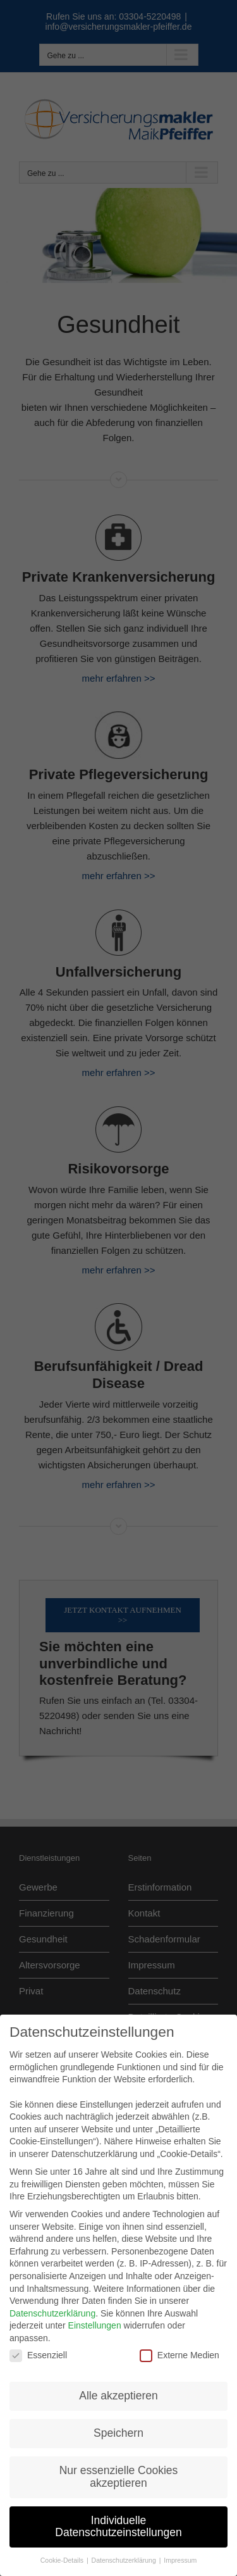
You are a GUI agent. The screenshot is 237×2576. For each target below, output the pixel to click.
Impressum (180, 2549)
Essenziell (38, 2344)
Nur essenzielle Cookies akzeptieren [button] (118, 2465)
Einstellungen (94, 2315)
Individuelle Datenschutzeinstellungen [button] (118, 2515)
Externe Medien (179, 2344)
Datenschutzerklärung (52, 2302)
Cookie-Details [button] (62, 2549)
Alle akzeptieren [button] (118, 2384)
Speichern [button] (118, 2421)
